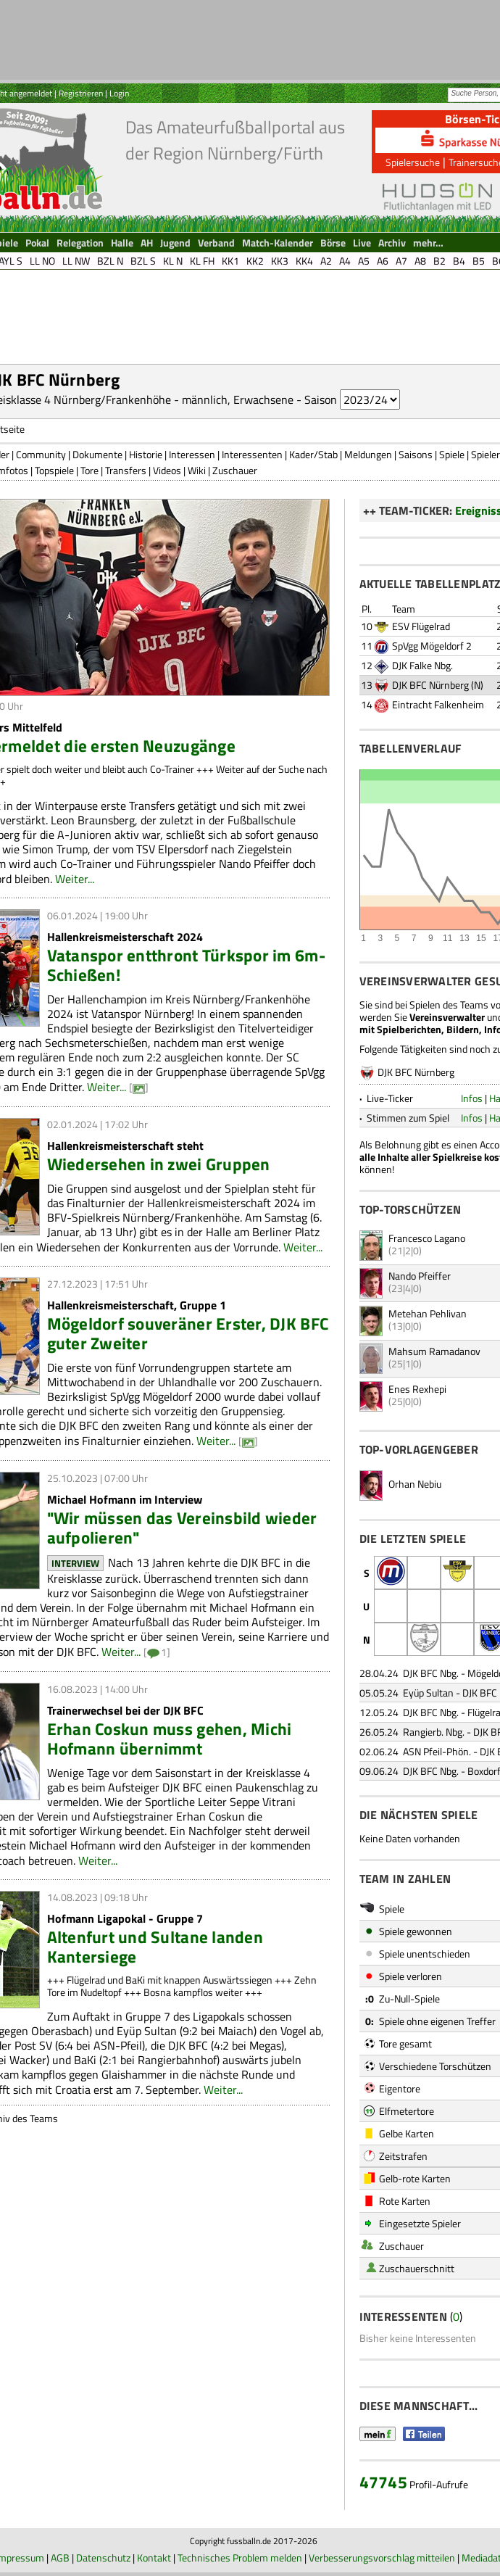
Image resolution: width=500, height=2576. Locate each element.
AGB (60, 2557)
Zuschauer (234, 470)
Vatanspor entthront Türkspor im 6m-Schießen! (186, 965)
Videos (167, 470)
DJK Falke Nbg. (422, 665)
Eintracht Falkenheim (438, 704)
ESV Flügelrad (421, 626)
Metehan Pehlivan (427, 1313)
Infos (472, 1098)
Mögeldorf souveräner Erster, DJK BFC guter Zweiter (188, 1333)
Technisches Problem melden (240, 2557)
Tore (89, 470)
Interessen (192, 454)
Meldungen (368, 454)
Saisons (416, 454)
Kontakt (154, 2557)
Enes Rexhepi (417, 1388)
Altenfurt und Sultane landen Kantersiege (155, 1946)
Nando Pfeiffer (419, 1275)
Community (41, 454)
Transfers (125, 470)
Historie (145, 454)
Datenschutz (103, 2557)
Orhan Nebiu (414, 1483)
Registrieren (81, 93)
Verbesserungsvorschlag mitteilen (382, 2557)
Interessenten (252, 454)
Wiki (197, 470)
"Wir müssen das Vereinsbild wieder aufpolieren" (182, 1527)
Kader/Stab (313, 454)
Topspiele (54, 470)
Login (119, 93)
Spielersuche (413, 162)
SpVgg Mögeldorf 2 (432, 645)
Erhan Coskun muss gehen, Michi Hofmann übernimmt (169, 1738)
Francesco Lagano (426, 1238)
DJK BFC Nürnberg (430, 684)
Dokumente (97, 454)
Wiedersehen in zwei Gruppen (158, 1164)
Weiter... (74, 878)
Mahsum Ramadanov (434, 1351)
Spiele (451, 454)
